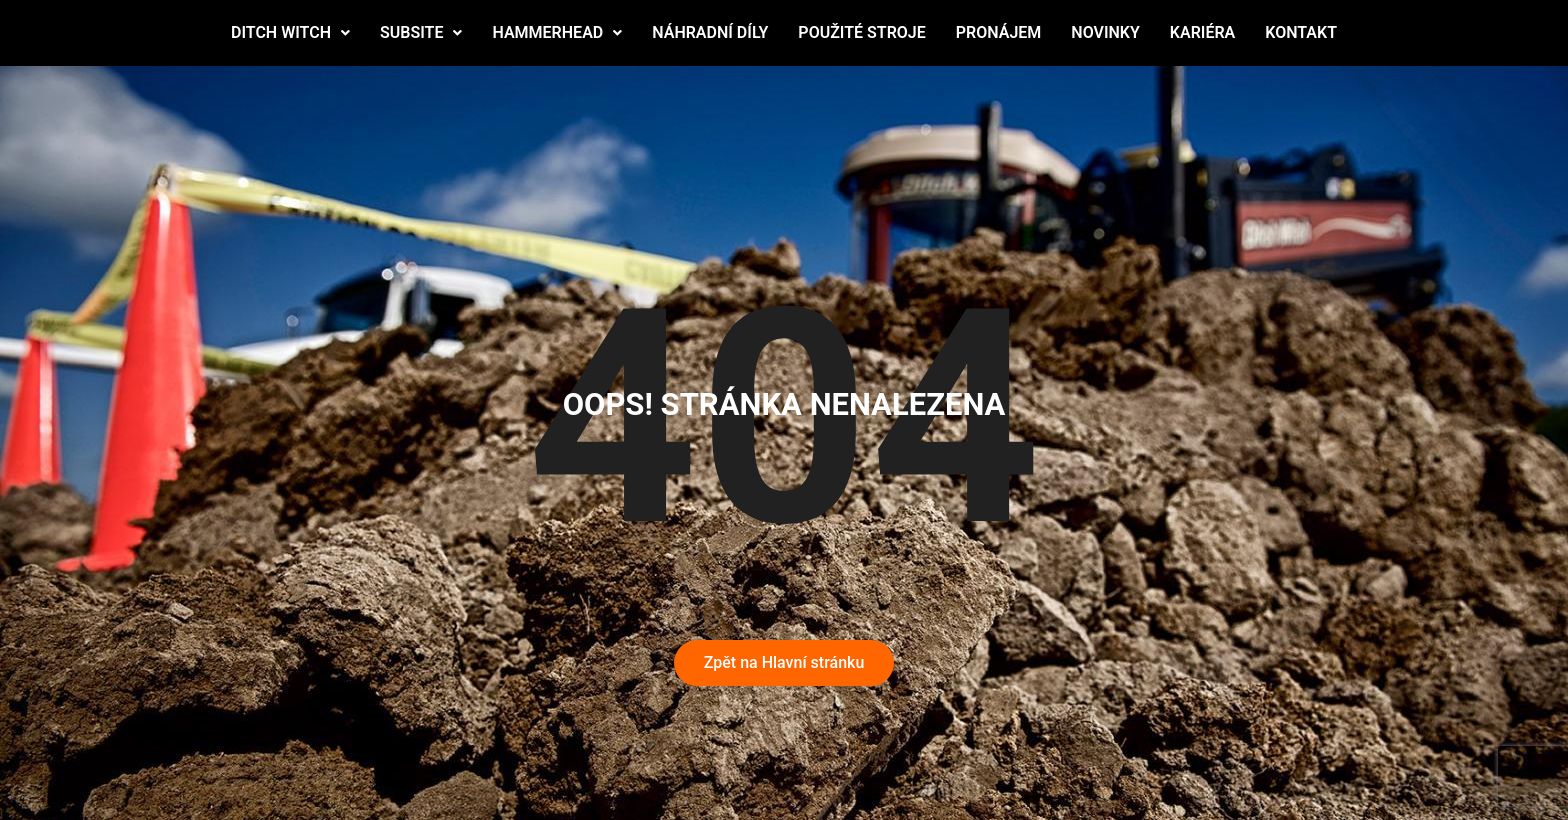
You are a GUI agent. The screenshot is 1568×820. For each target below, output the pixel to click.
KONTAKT (1301, 32)
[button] (290, 33)
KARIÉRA (1202, 32)
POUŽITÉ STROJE (861, 32)
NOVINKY (1105, 32)
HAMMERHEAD (557, 32)
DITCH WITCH (290, 32)
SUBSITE (421, 32)
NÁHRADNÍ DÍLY (710, 32)
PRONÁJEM (999, 32)
